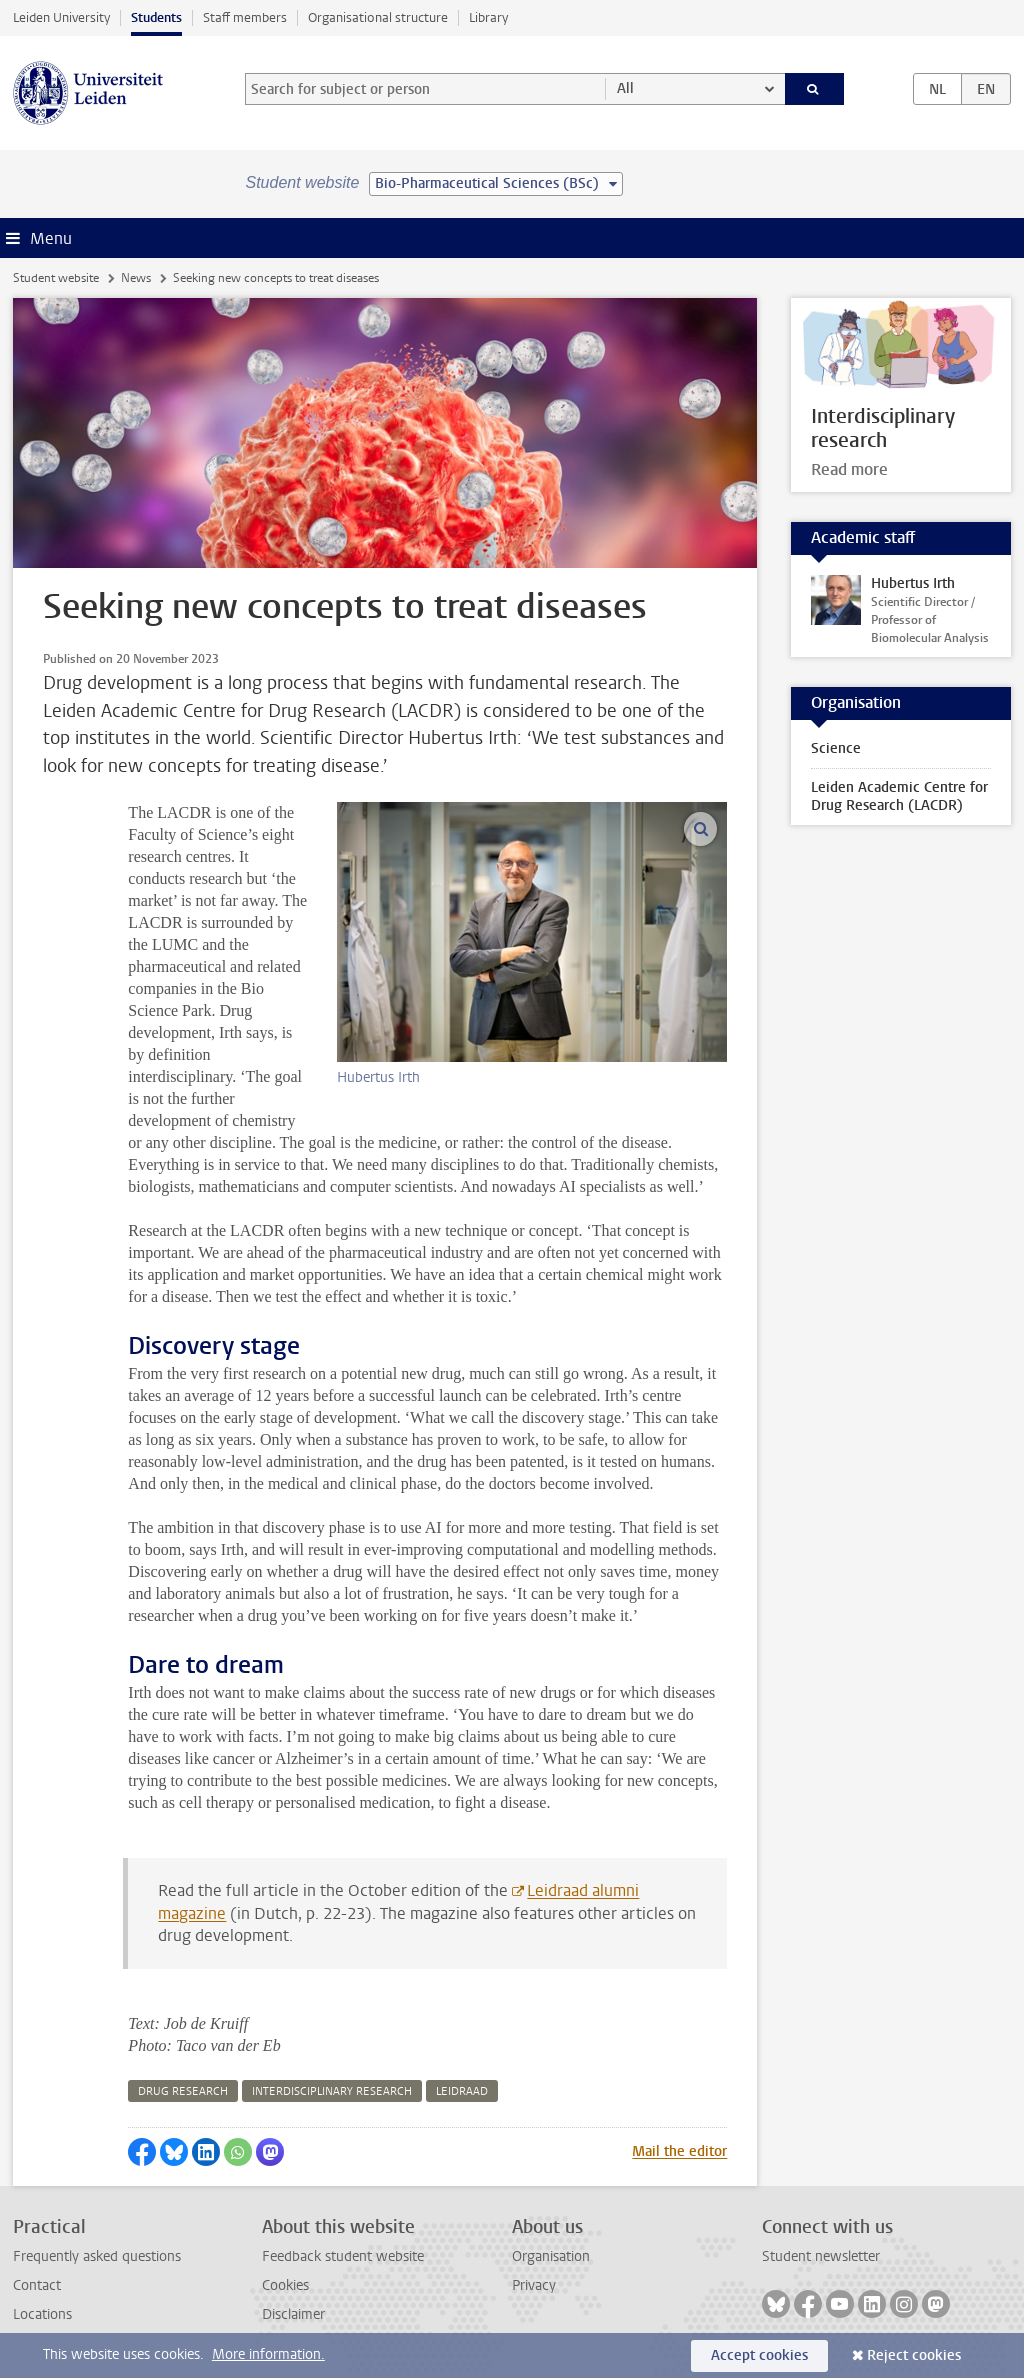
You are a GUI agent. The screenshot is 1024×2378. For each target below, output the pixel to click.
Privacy (534, 2285)
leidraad (462, 2091)
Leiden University (61, 17)
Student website (56, 278)
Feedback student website (343, 2256)
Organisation (551, 2256)
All (625, 88)
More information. (268, 2354)
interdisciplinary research (332, 2091)
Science (836, 748)
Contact (37, 2285)
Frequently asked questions (97, 2256)
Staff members (245, 17)
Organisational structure (378, 17)
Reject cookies (914, 2355)
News (136, 278)
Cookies (285, 2285)
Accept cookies (759, 2355)
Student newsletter (821, 2256)
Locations (42, 2314)
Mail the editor (679, 2151)
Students (156, 17)
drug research (183, 2091)
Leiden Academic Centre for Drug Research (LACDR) (899, 796)
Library (488, 17)
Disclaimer (293, 2314)
